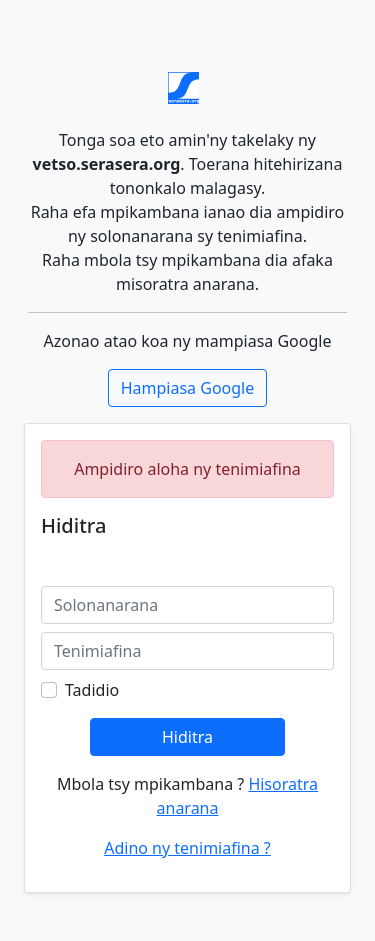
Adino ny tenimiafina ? (187, 848)
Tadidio (92, 690)
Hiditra (187, 737)
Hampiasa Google (188, 388)
